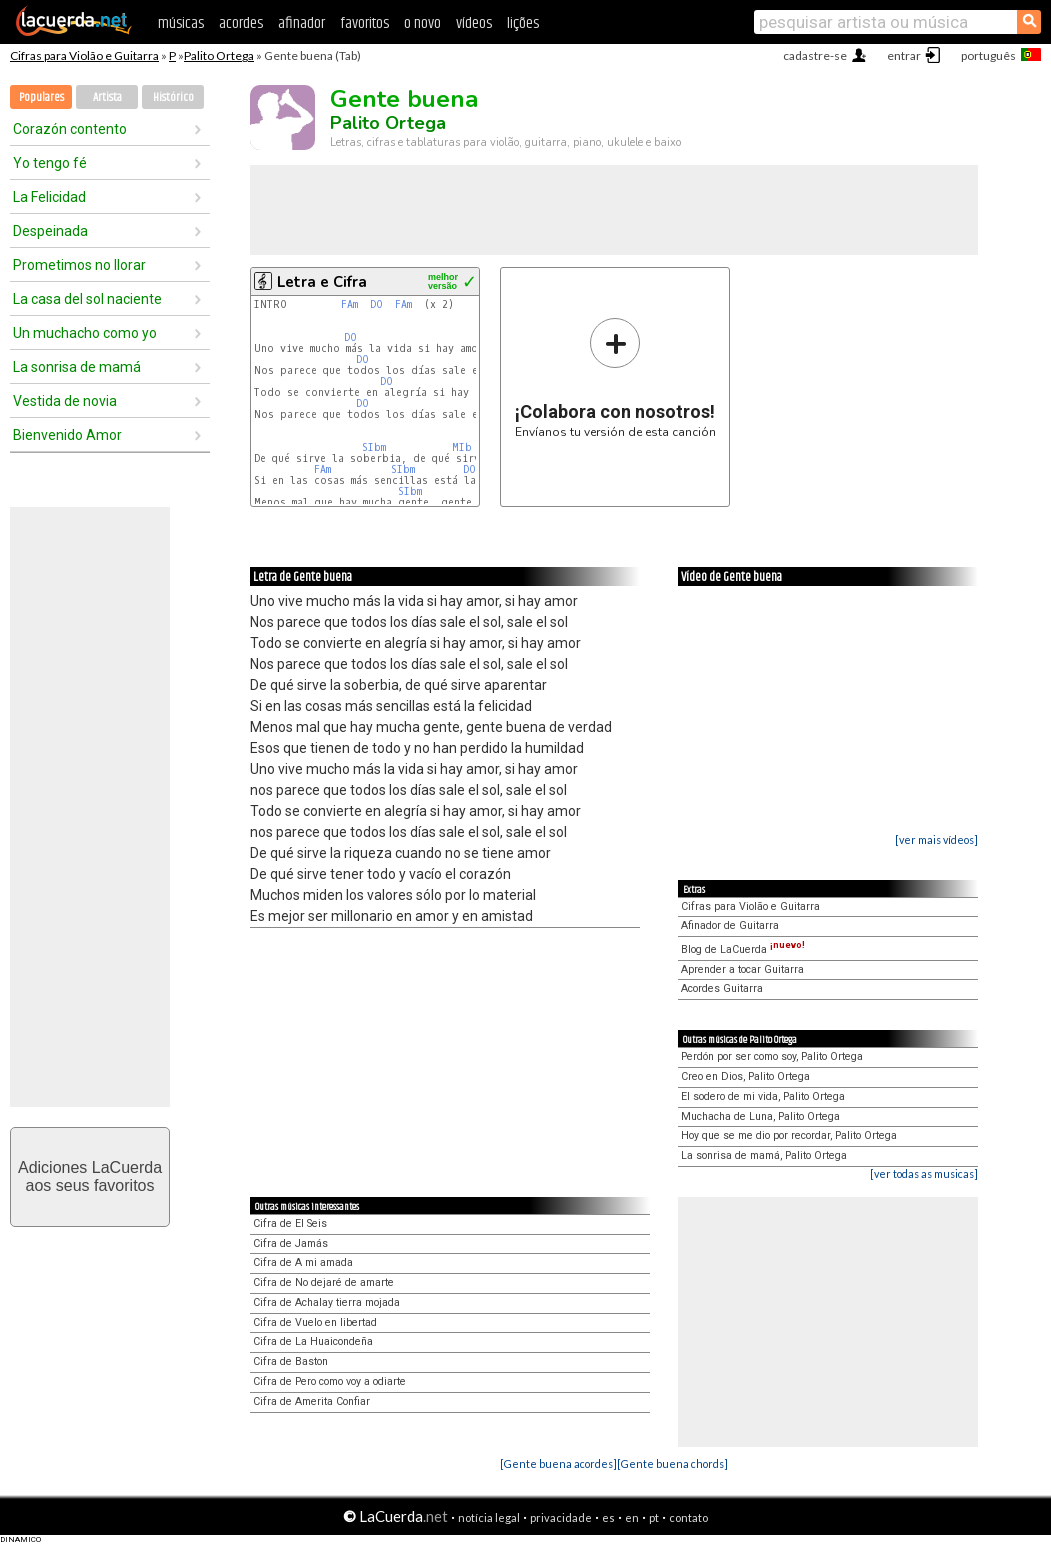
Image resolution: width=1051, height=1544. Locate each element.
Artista (107, 97)
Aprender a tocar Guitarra (742, 969)
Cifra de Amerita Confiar (311, 1401)
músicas (181, 23)
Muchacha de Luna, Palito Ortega (760, 1116)
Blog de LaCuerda (743, 949)
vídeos (474, 23)
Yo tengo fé (50, 163)
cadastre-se (815, 55)
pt (654, 1517)
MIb (462, 447)
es (608, 1517)
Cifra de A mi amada (303, 1262)
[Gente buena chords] (672, 1463)
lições (523, 23)
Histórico (173, 97)
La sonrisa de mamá (77, 367)
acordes (241, 23)
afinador (301, 23)
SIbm (374, 447)
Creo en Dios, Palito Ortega (745, 1076)
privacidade (561, 1517)
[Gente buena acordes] (558, 1463)
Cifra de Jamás (290, 1243)
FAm (349, 304)
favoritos (364, 23)
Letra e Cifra (322, 282)
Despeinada (50, 231)
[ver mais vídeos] (936, 839)
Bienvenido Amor (67, 435)
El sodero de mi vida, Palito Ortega (763, 1096)
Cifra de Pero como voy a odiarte (329, 1381)
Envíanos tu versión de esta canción (615, 377)
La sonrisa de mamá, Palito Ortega (764, 1155)
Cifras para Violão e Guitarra (84, 55)
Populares (41, 97)
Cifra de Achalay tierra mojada (326, 1302)
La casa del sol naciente (87, 299)
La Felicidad (49, 197)
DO (376, 304)
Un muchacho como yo (85, 333)
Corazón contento (70, 129)
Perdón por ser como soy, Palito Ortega (772, 1056)
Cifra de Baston (290, 1361)
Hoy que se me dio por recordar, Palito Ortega (789, 1135)
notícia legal (489, 1517)
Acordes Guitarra (722, 988)
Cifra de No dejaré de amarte (323, 1282)
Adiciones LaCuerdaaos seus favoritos (90, 1176)
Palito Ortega (219, 55)
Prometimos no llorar (79, 265)
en (632, 1517)
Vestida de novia (65, 401)
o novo (422, 23)
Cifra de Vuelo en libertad (315, 1322)
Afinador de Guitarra (730, 925)
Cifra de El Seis (290, 1223)
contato (688, 1517)
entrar (904, 55)
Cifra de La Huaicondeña (313, 1341)
